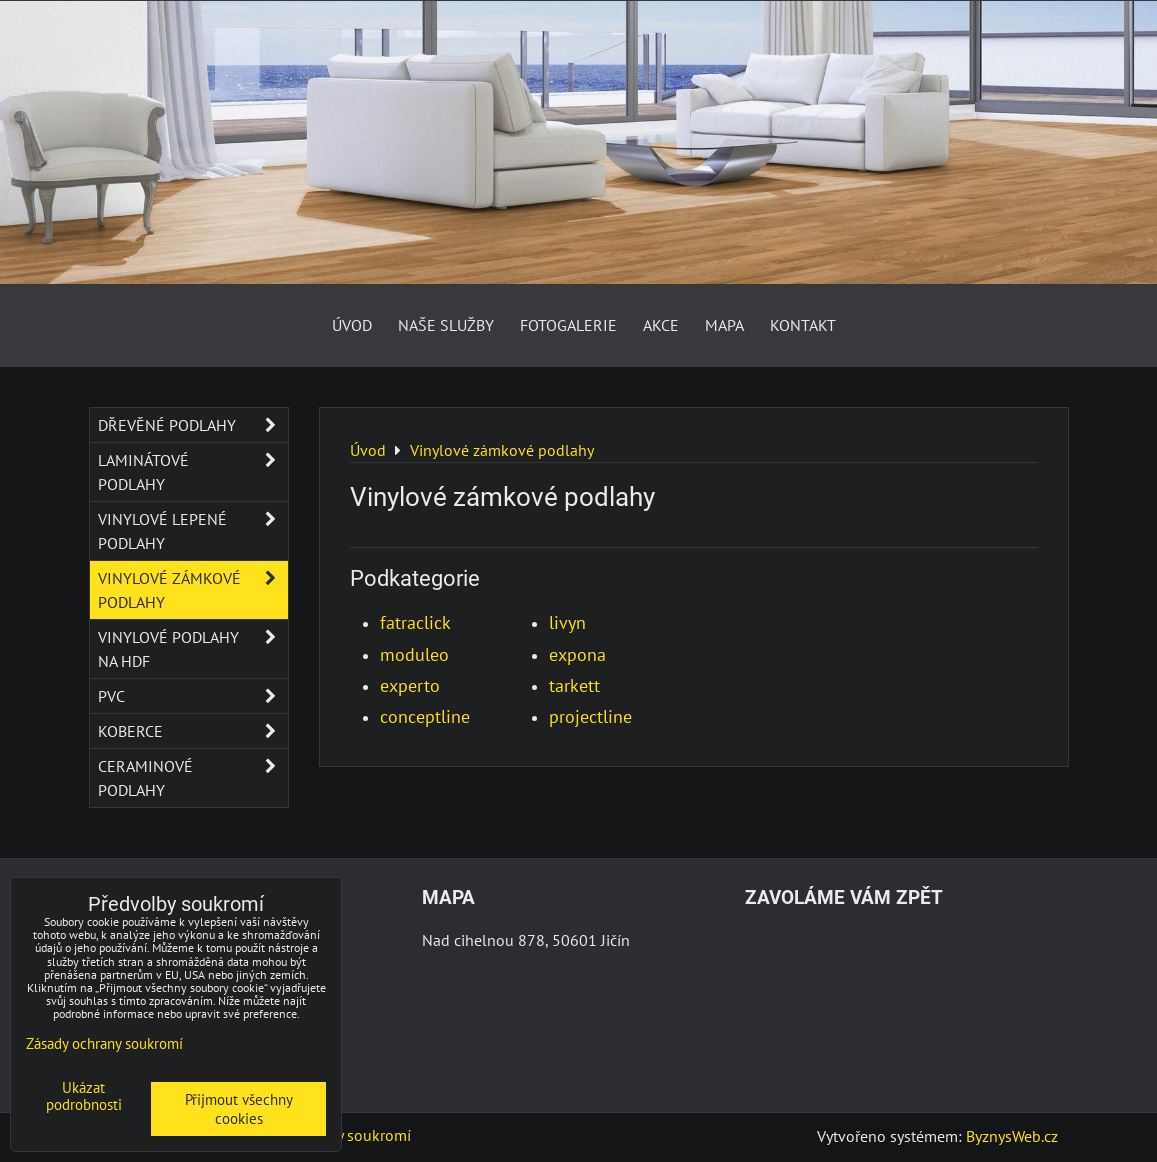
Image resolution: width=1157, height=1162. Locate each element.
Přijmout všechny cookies (239, 1109)
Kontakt (803, 325)
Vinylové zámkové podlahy (193, 590)
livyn (567, 622)
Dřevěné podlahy (193, 425)
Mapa (724, 325)
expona (577, 654)
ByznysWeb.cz (1012, 1136)
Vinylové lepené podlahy (193, 531)
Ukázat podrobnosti (84, 1096)
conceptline (425, 716)
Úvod (352, 325)
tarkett (574, 685)
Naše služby (446, 325)
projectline (590, 716)
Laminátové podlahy (193, 472)
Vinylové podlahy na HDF (193, 649)
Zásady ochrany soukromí (104, 1043)
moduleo (414, 654)
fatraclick (415, 622)
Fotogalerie (568, 325)
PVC (193, 696)
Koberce (193, 731)
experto (410, 685)
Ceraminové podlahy (193, 778)
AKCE (661, 325)
